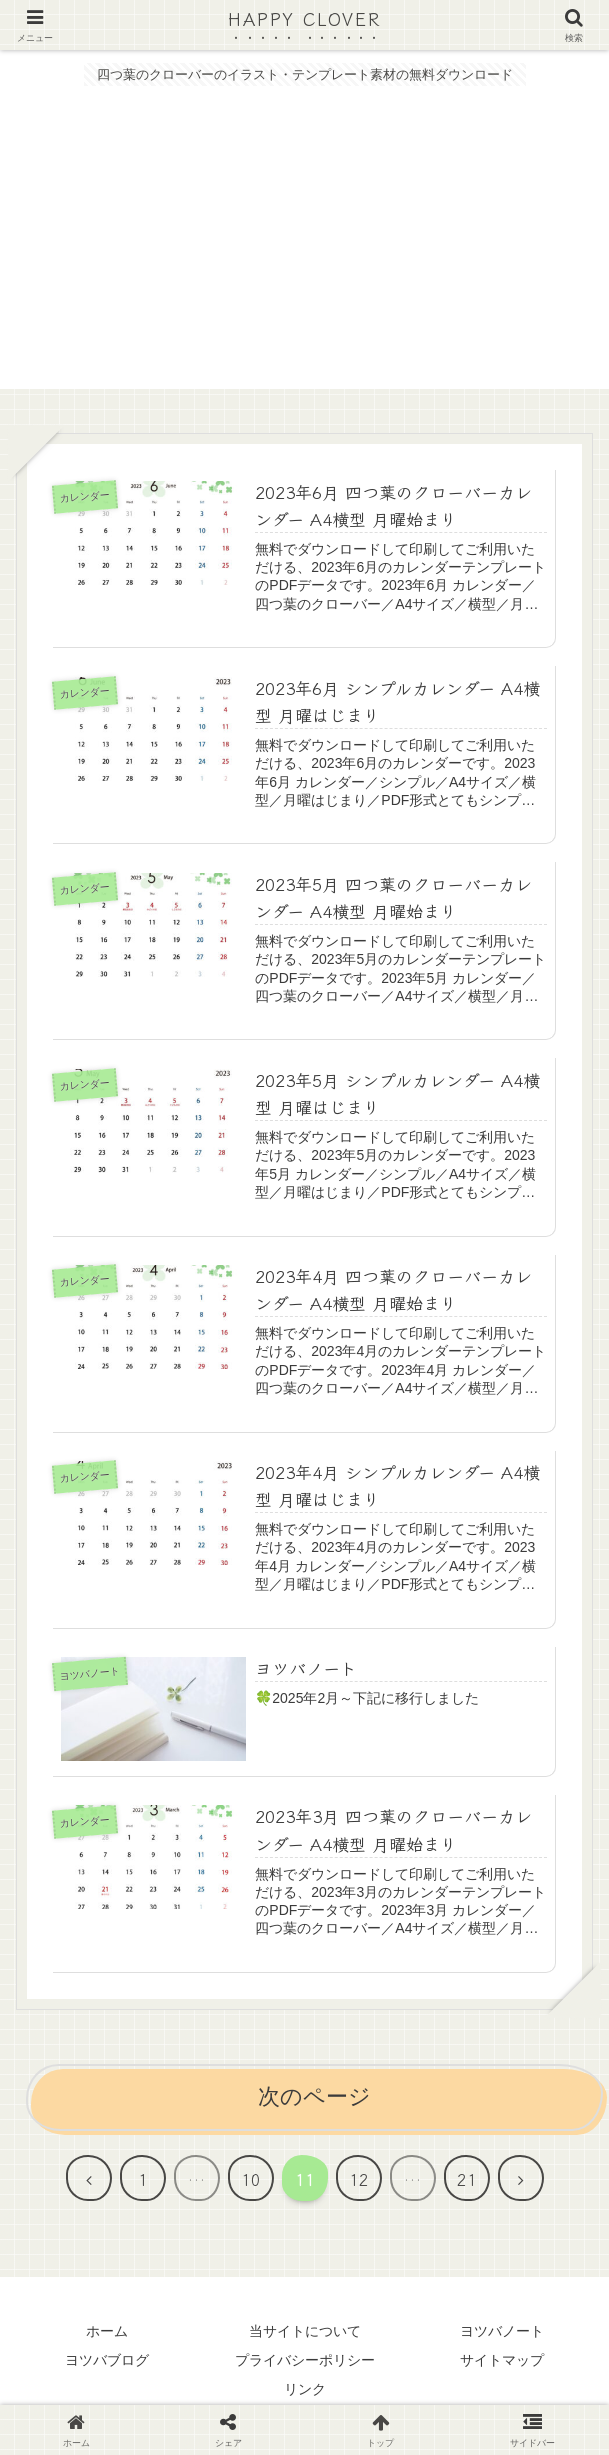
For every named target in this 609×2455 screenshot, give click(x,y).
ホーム (107, 2332)
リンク (305, 2390)
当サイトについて (305, 2332)
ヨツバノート (502, 2332)
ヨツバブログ (107, 2361)
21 (467, 2180)
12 (359, 2180)
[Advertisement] (304, 249)
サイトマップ (502, 2361)
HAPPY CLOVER (305, 19)
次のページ (314, 2097)
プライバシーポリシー (305, 2361)
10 (251, 2180)
